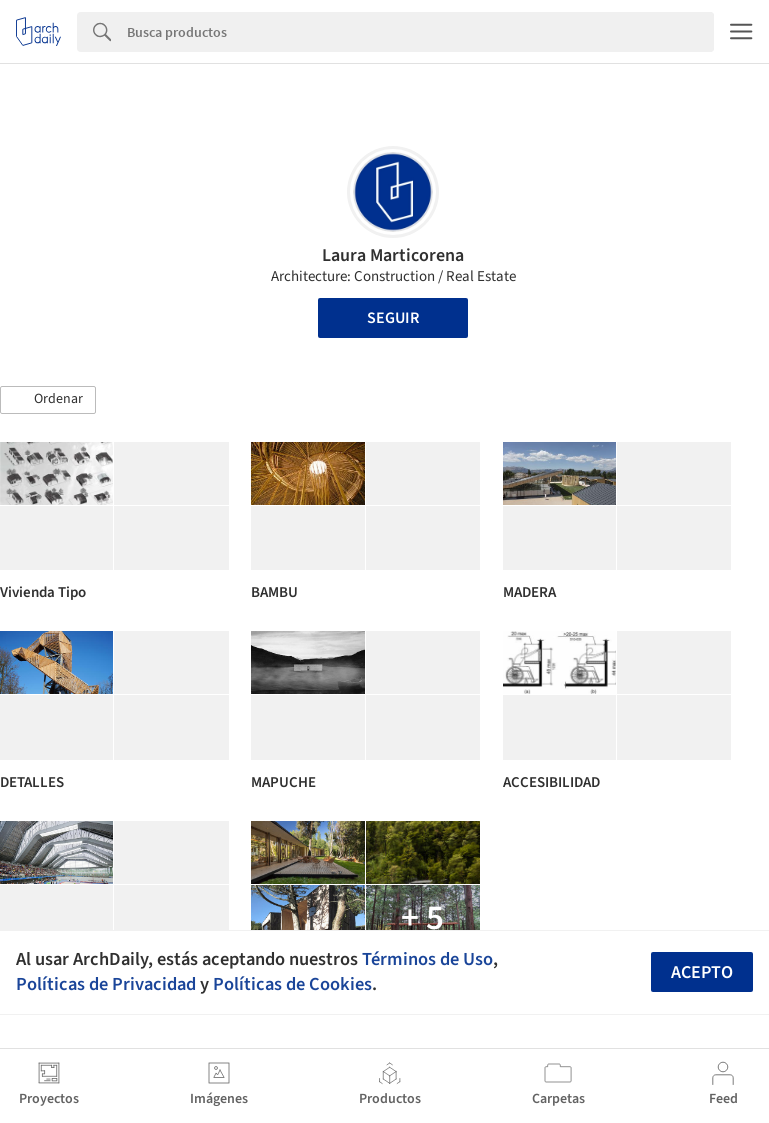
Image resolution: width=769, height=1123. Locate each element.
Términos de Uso (427, 959)
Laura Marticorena (393, 255)
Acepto (702, 972)
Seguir (393, 318)
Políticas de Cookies (292, 984)
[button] (48, 400)
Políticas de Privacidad (106, 984)
